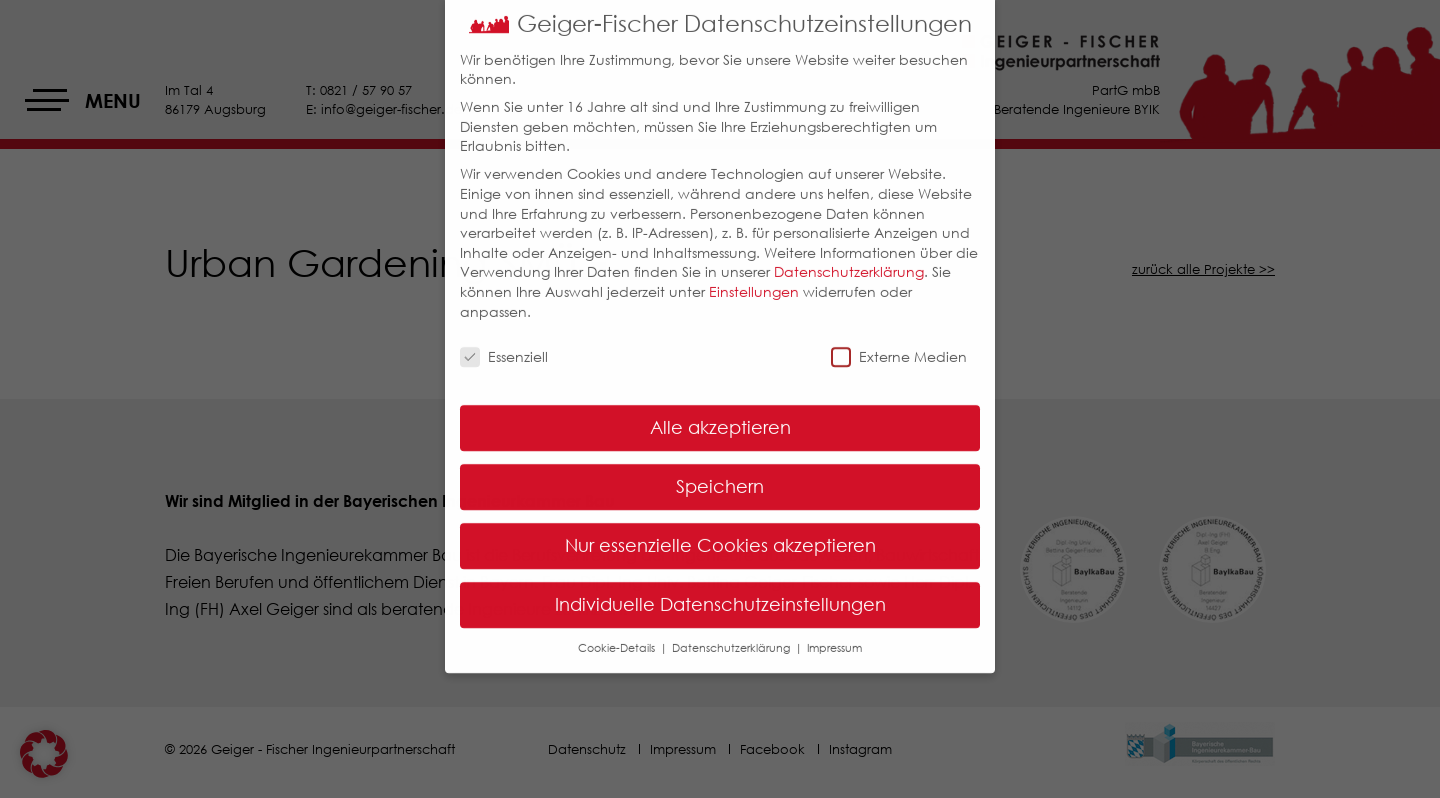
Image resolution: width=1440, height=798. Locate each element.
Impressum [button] (834, 632)
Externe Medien (899, 341)
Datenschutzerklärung (849, 256)
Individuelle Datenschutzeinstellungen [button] (720, 589)
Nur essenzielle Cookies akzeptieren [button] (720, 530)
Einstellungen (754, 275)
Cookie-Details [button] (618, 632)
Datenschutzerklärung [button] (732, 632)
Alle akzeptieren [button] (720, 412)
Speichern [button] (720, 471)
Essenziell (504, 341)
